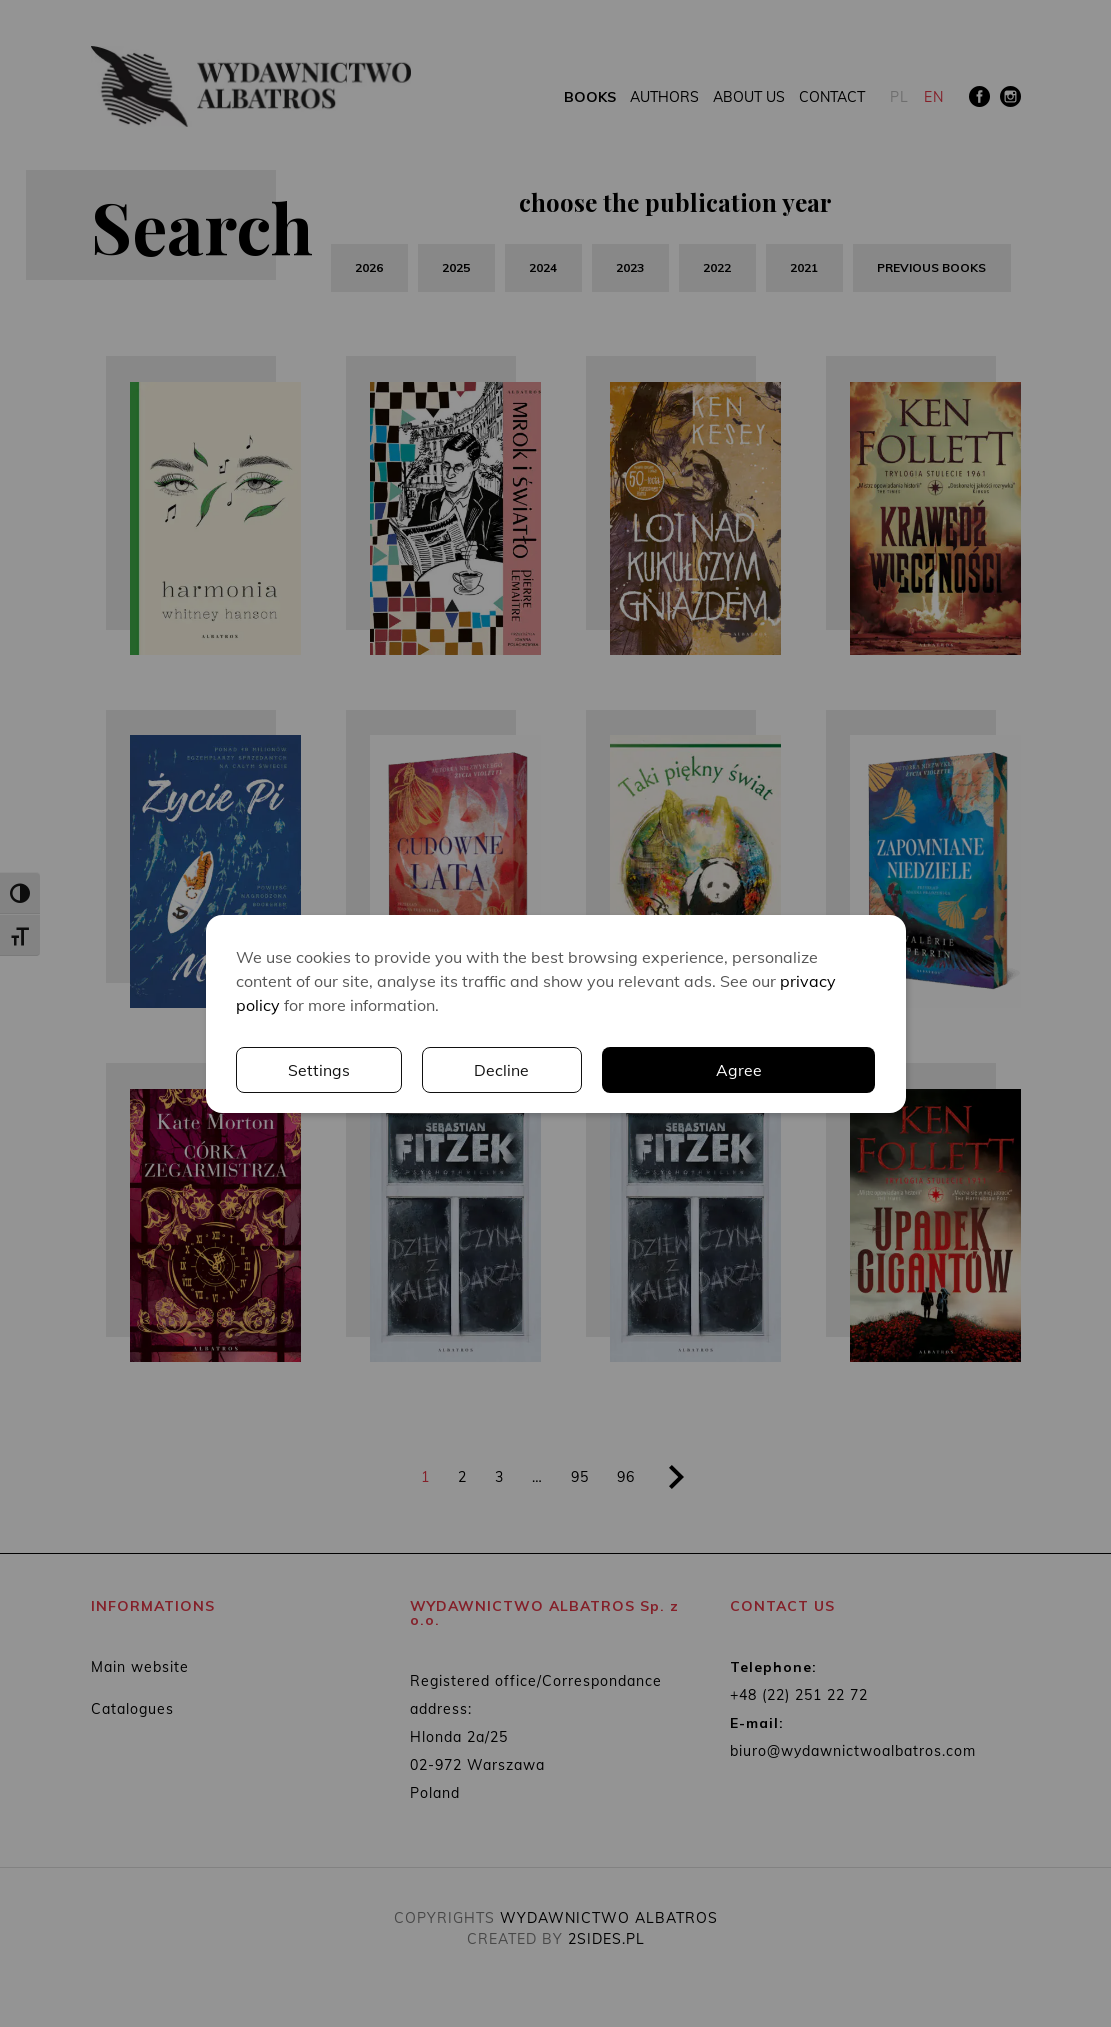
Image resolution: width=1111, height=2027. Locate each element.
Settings (613, 1070)
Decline (795, 1070)
